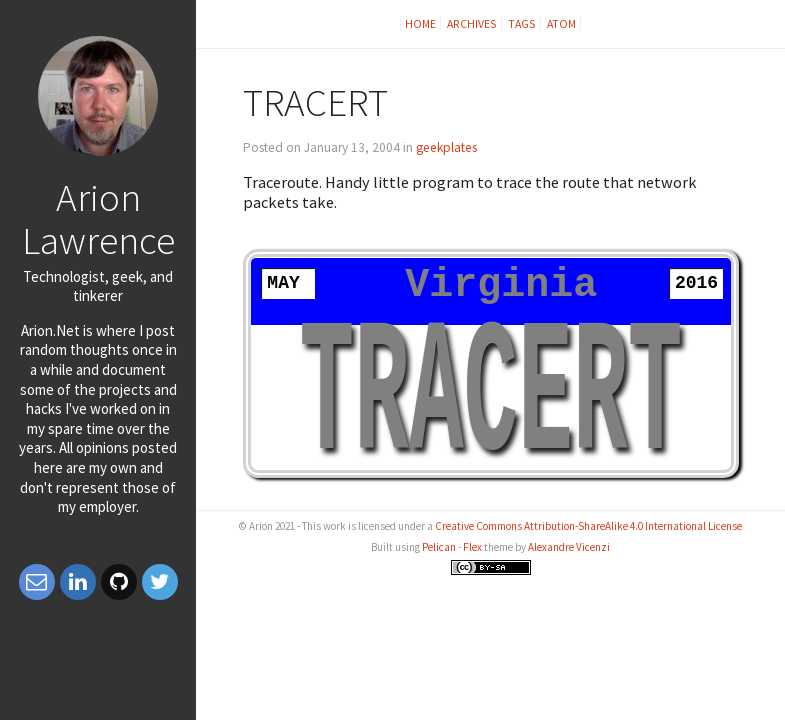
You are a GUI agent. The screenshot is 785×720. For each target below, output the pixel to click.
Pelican (439, 547)
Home (420, 23)
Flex (472, 547)
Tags (522, 23)
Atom (561, 23)
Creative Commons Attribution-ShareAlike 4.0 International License (588, 526)
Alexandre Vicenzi (569, 547)
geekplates (446, 147)
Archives (472, 23)
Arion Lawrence (98, 218)
